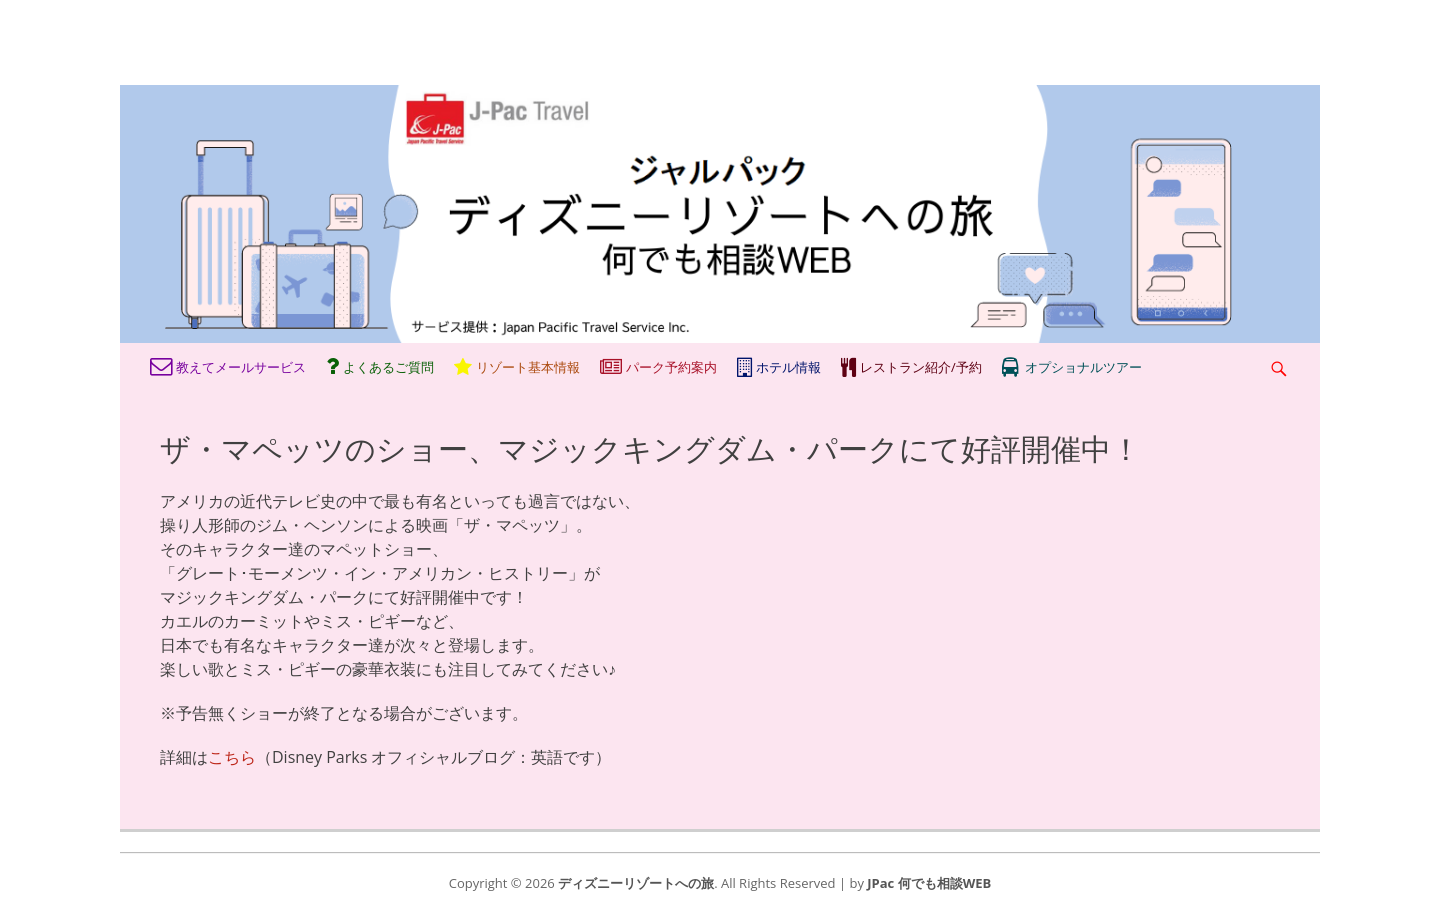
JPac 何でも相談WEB (929, 883)
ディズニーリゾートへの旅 (636, 883)
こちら (232, 757)
